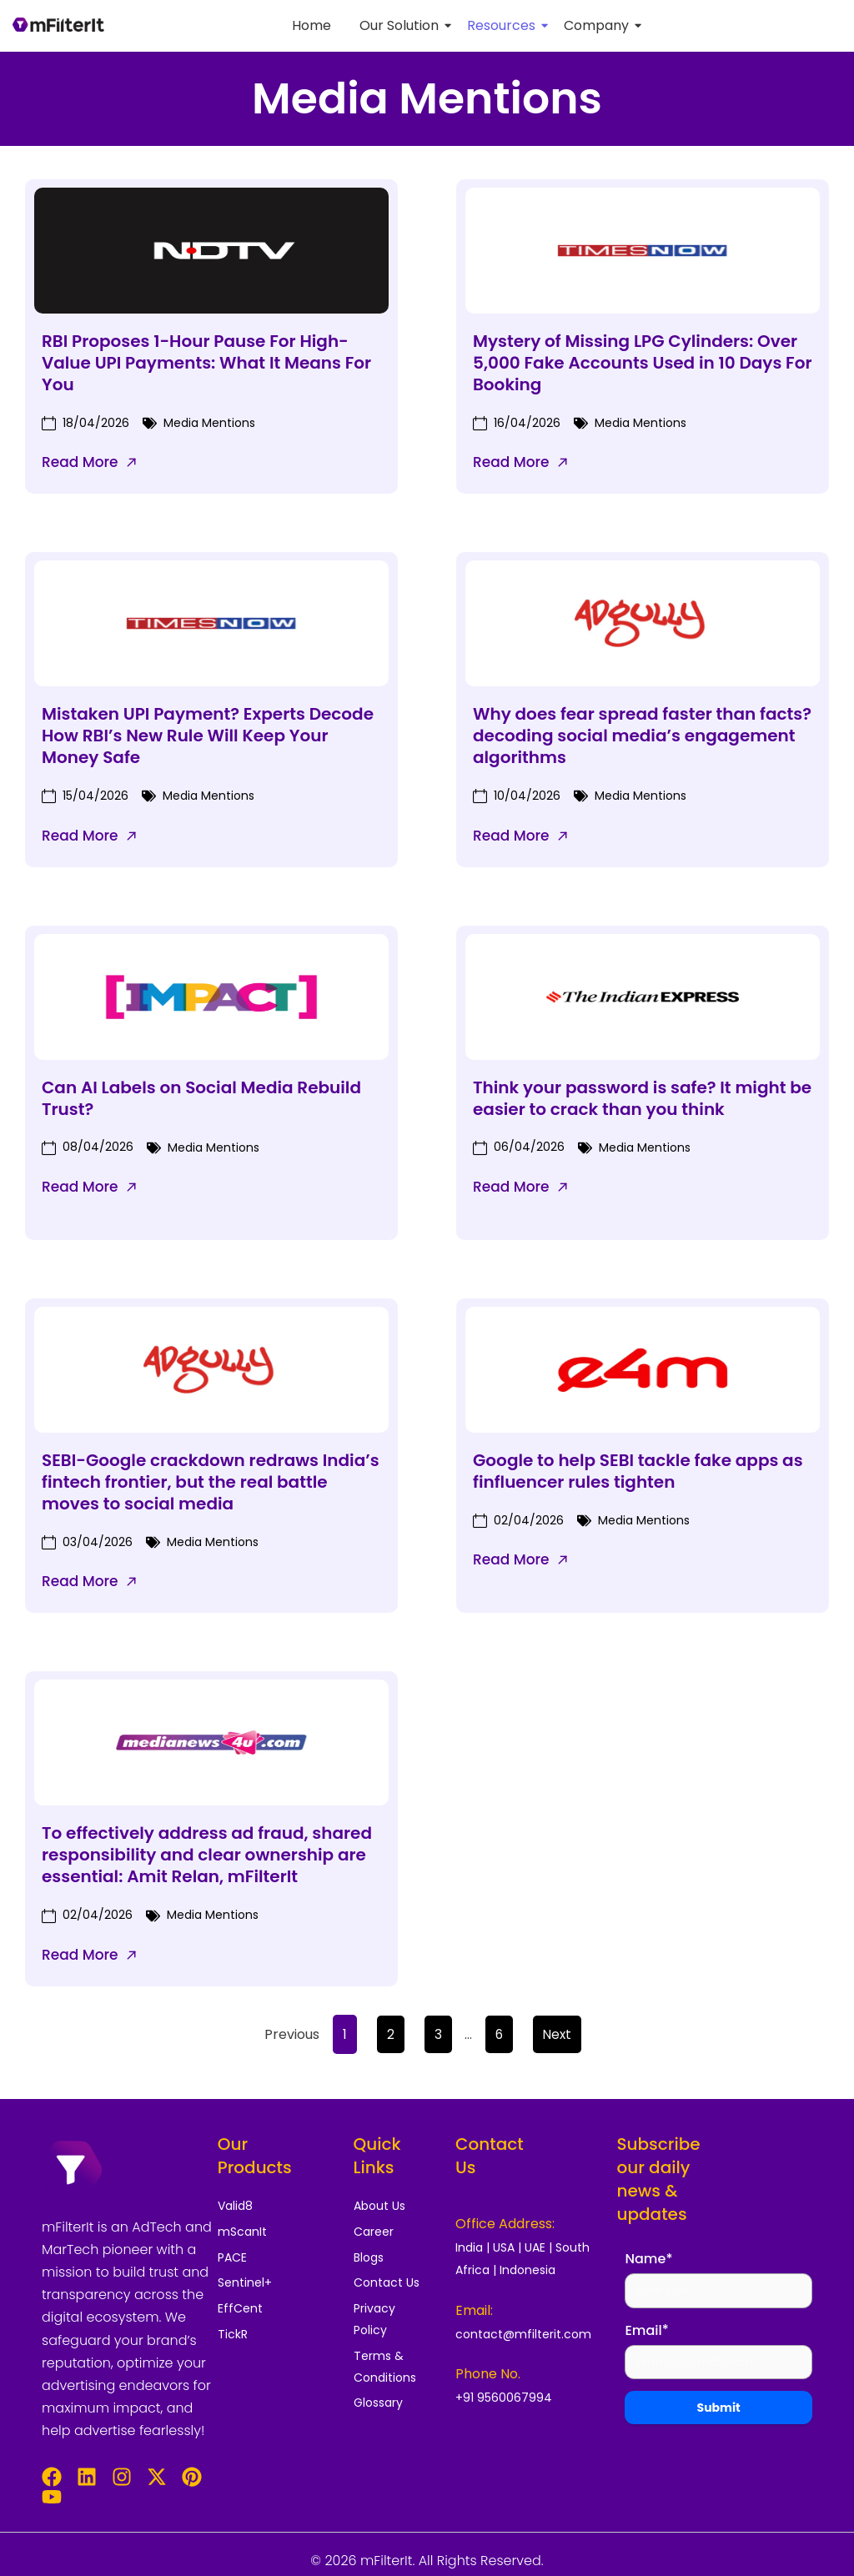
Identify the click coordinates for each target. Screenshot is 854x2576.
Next (557, 2034)
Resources (504, 25)
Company (599, 25)
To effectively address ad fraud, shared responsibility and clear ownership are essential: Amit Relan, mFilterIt (207, 1854)
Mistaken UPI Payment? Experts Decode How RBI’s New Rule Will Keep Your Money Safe (208, 735)
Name (648, 2259)
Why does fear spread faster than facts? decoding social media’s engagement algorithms (642, 735)
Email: (474, 2310)
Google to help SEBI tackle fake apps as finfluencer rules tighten (638, 1471)
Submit (719, 2411)
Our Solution (402, 25)
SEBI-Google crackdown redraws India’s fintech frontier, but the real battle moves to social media (210, 1482)
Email (646, 2332)
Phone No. (487, 2373)
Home (311, 25)
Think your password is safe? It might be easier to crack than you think (642, 1098)
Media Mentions (209, 422)
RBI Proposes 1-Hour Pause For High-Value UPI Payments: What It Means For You (206, 362)
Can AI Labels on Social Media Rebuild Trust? (201, 1098)
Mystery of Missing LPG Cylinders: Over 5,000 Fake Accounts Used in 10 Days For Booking (642, 362)
